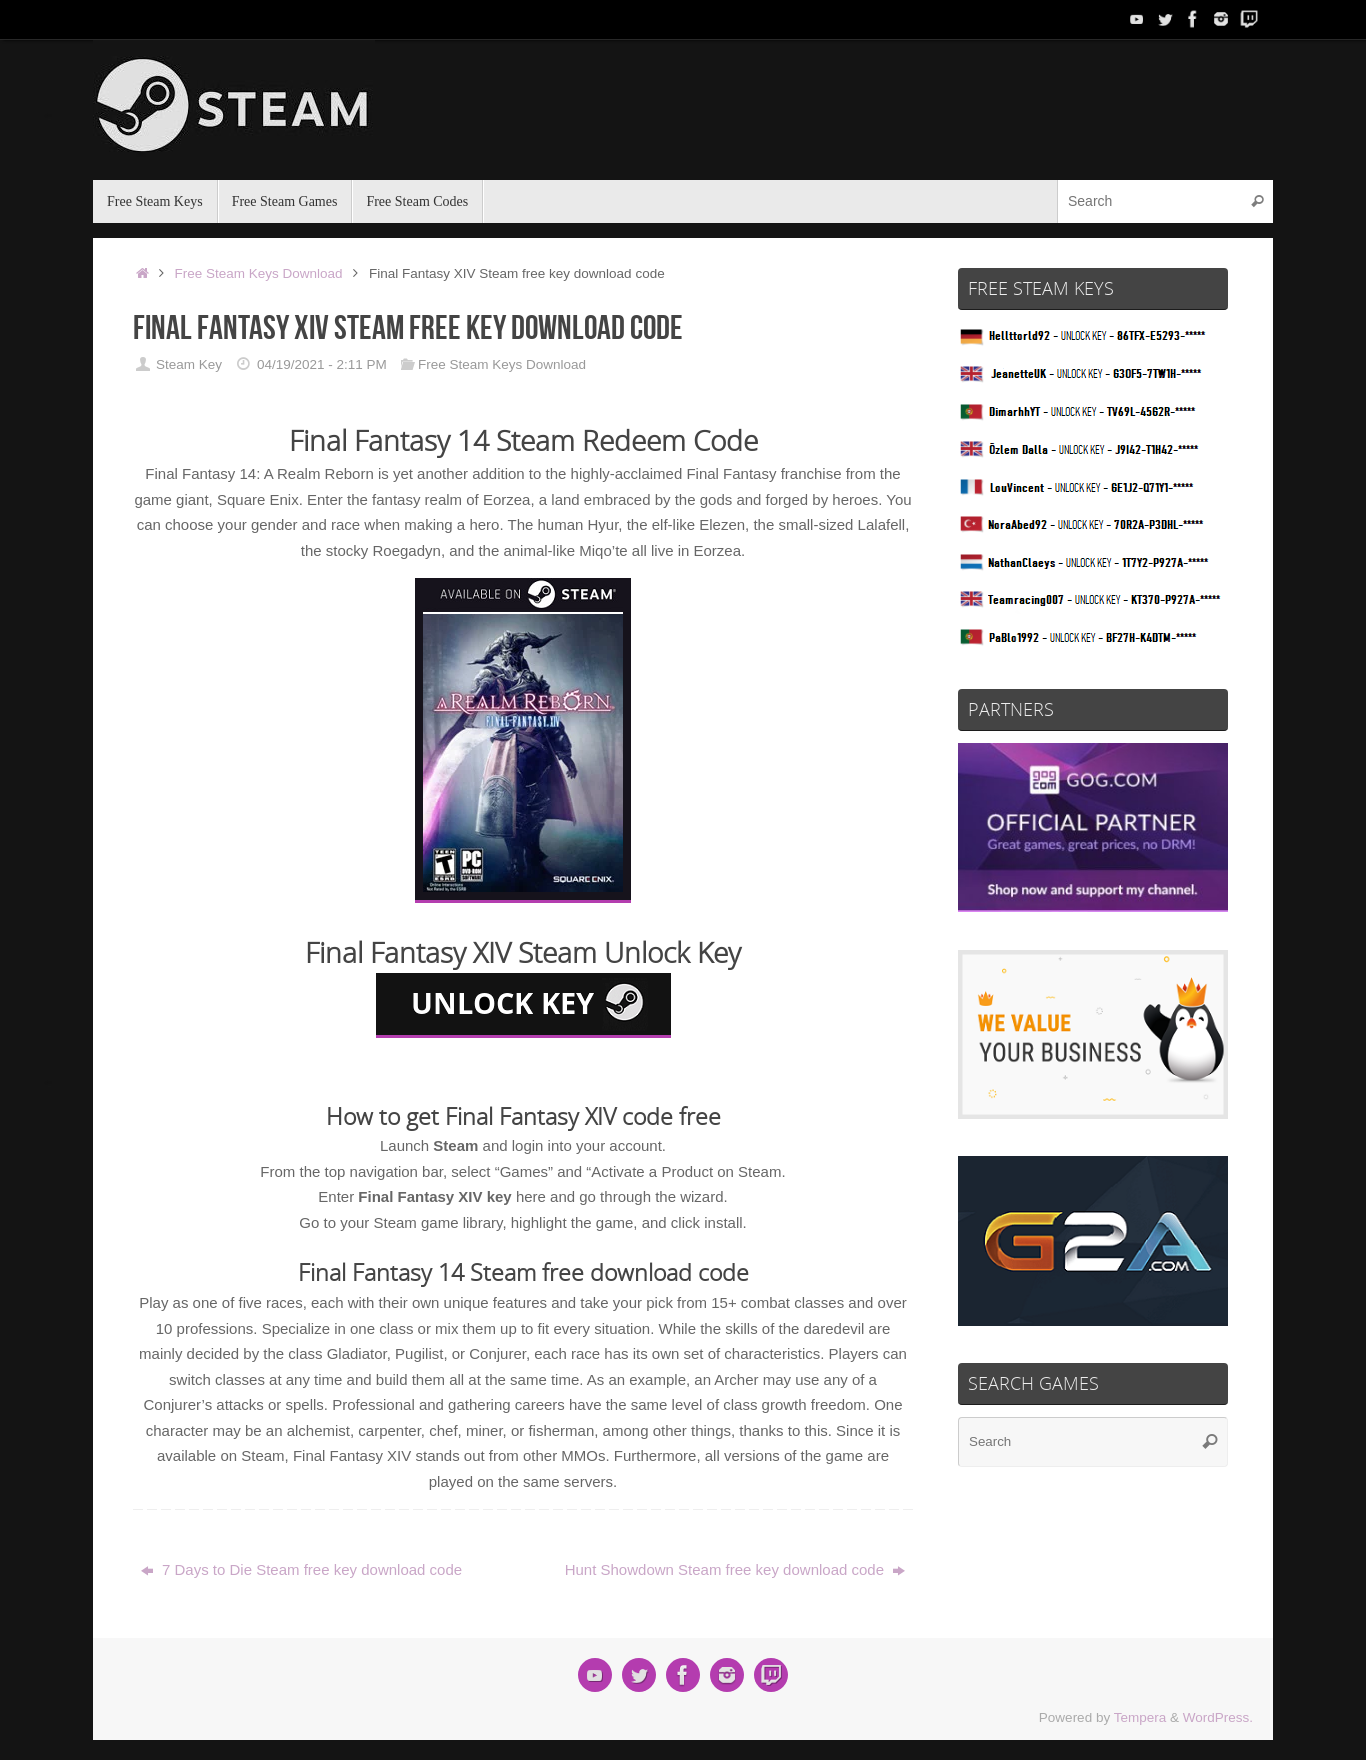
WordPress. (1218, 1717)
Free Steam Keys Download (259, 273)
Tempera (1140, 1717)
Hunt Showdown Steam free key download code (735, 1569)
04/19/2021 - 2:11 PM (322, 364)
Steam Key (189, 364)
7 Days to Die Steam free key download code (301, 1569)
